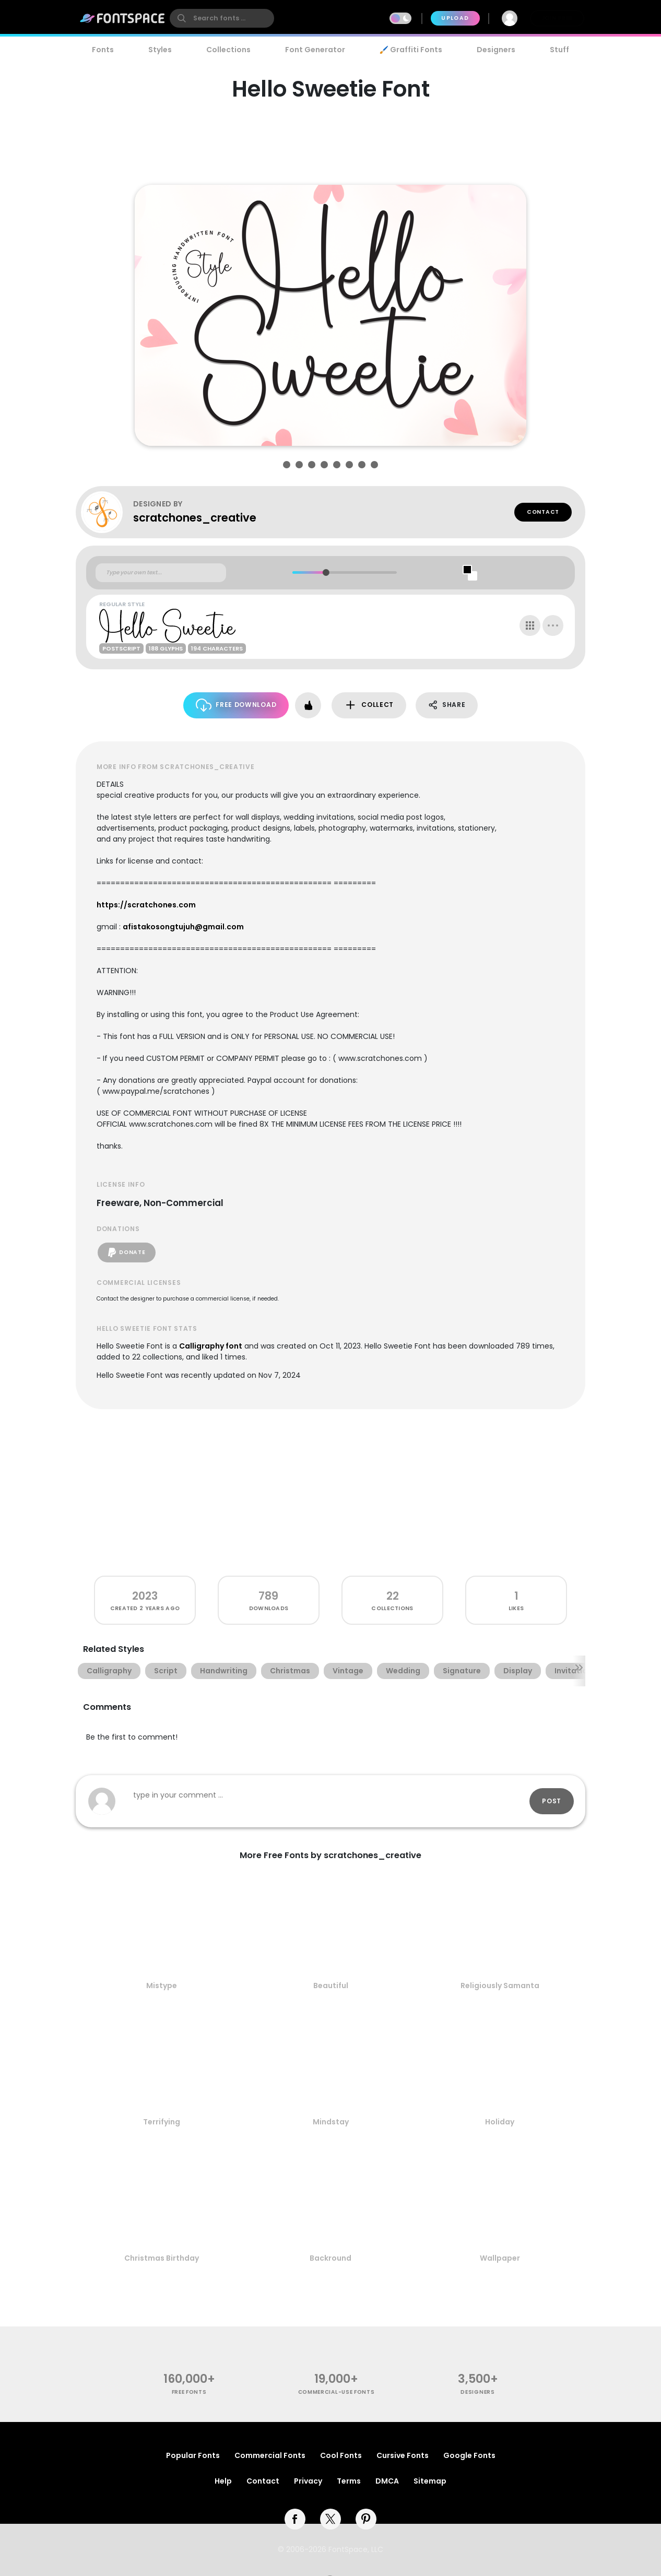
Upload (455, 18)
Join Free (557, 18)
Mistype (161, 1985)
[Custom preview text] (161, 572)
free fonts (189, 2392)
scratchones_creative (194, 517)
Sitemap (430, 2481)
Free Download (236, 705)
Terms (349, 2481)
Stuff (559, 49)
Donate (126, 1252)
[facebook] (295, 2519)
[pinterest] (366, 2519)
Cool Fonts (341, 2455)
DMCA (387, 2481)
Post (551, 1801)
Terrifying (161, 2122)
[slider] (325, 572)
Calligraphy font (210, 1346)
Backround (330, 2258)
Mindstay (331, 2122)
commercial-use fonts (336, 2392)
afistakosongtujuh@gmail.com (183, 926)
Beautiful (330, 1985)
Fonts (103, 49)
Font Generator (315, 49)
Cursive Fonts (402, 2455)
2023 (145, 1595)
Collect (369, 705)
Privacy (308, 2481)
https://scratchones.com (146, 905)
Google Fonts (469, 2455)
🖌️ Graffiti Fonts (411, 49)
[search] (222, 18)
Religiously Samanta (500, 1985)
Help (223, 2481)
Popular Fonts (193, 2455)
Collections (228, 49)
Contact (543, 512)
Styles (160, 49)
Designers (496, 49)
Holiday (499, 2122)
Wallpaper (500, 2258)
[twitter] (330, 2519)
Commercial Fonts (269, 2455)
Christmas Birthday (161, 2258)
